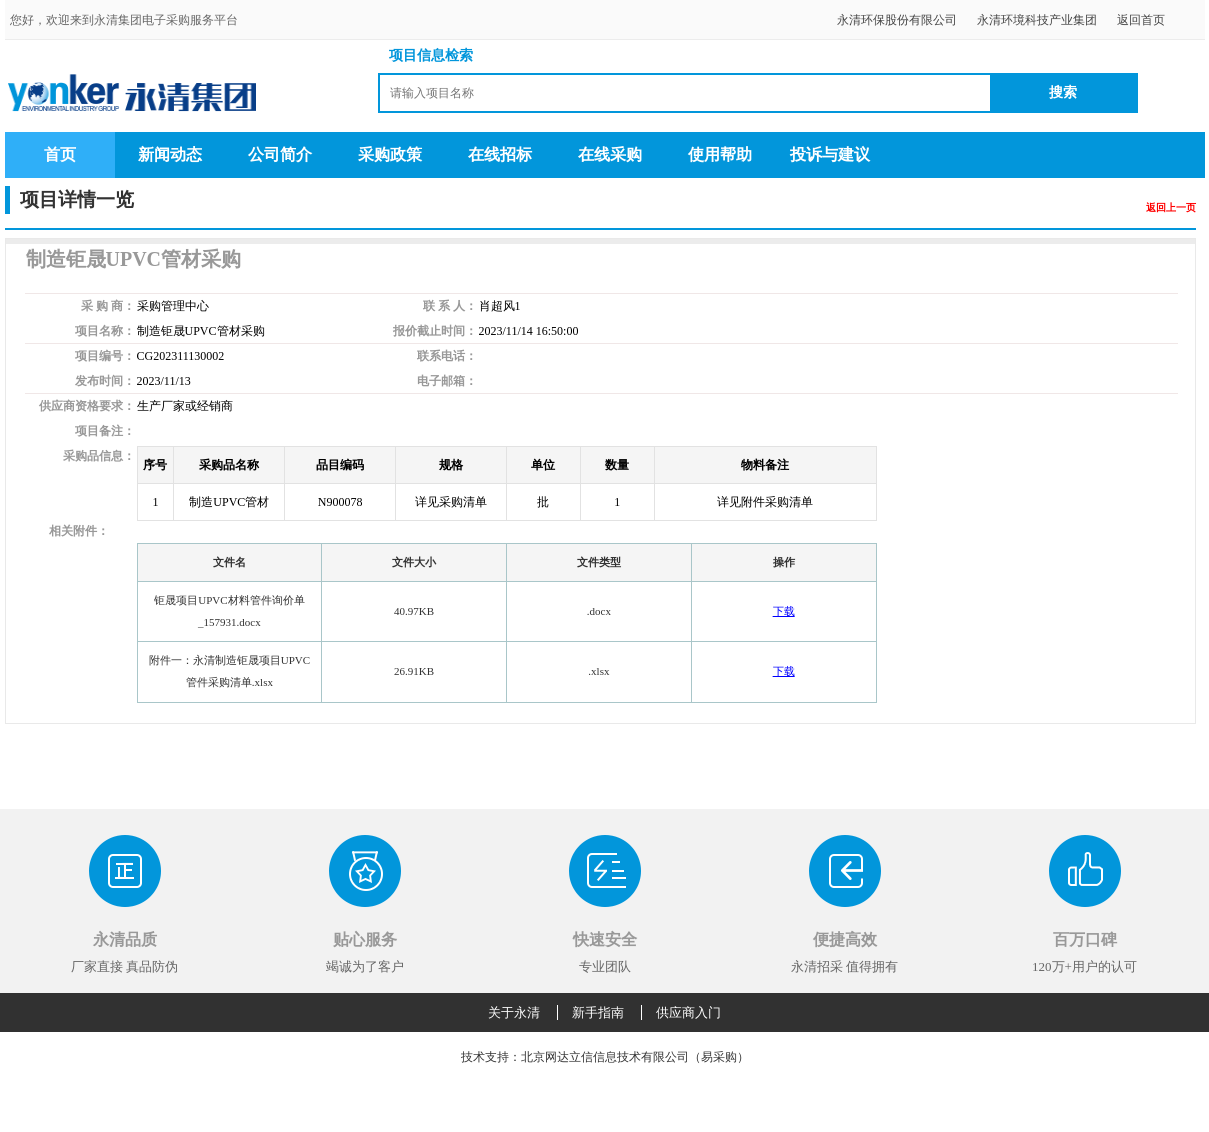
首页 (60, 154)
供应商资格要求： (87, 406)
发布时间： (105, 381)
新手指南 (598, 1012)
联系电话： (447, 356)
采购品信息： (99, 456)
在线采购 (610, 154)
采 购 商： (108, 306)
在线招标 (500, 154)
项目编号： (105, 356)
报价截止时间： (435, 331)
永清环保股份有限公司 (897, 20)
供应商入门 (688, 1012)
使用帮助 (720, 154)
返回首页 (1141, 20)
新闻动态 (170, 154)
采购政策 (390, 154)
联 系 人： (450, 306)
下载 (784, 611)
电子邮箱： (447, 381)
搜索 (1063, 92)
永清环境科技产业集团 (1037, 20)
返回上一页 (1171, 207)
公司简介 (280, 154)
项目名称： (105, 331)
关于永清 (514, 1012)
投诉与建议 (830, 154)
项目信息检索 (431, 55)
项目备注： (105, 431)
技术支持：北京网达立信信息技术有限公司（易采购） (605, 1057)
